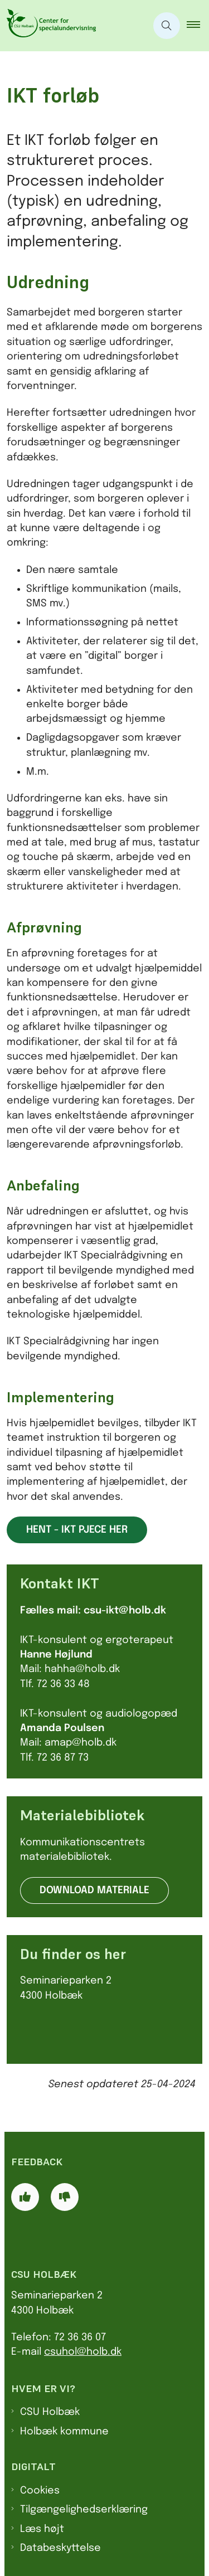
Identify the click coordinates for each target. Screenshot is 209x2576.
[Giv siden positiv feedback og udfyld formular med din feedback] (25, 2197)
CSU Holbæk (50, 2412)
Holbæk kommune (64, 2432)
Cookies (40, 2491)
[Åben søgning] (166, 25)
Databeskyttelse (60, 2548)
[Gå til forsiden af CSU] (48, 25)
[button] (198, 25)
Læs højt (42, 2529)
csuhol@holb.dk (82, 2352)
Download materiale (94, 1890)
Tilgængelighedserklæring (84, 2510)
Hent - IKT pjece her (77, 1530)
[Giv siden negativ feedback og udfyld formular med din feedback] (65, 2197)
